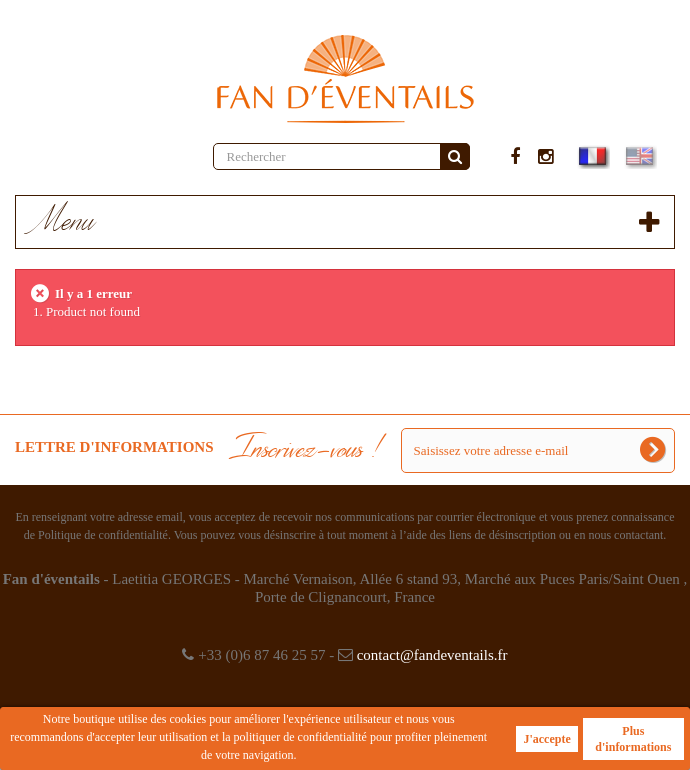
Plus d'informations (633, 739)
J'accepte (546, 739)
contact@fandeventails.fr (432, 655)
